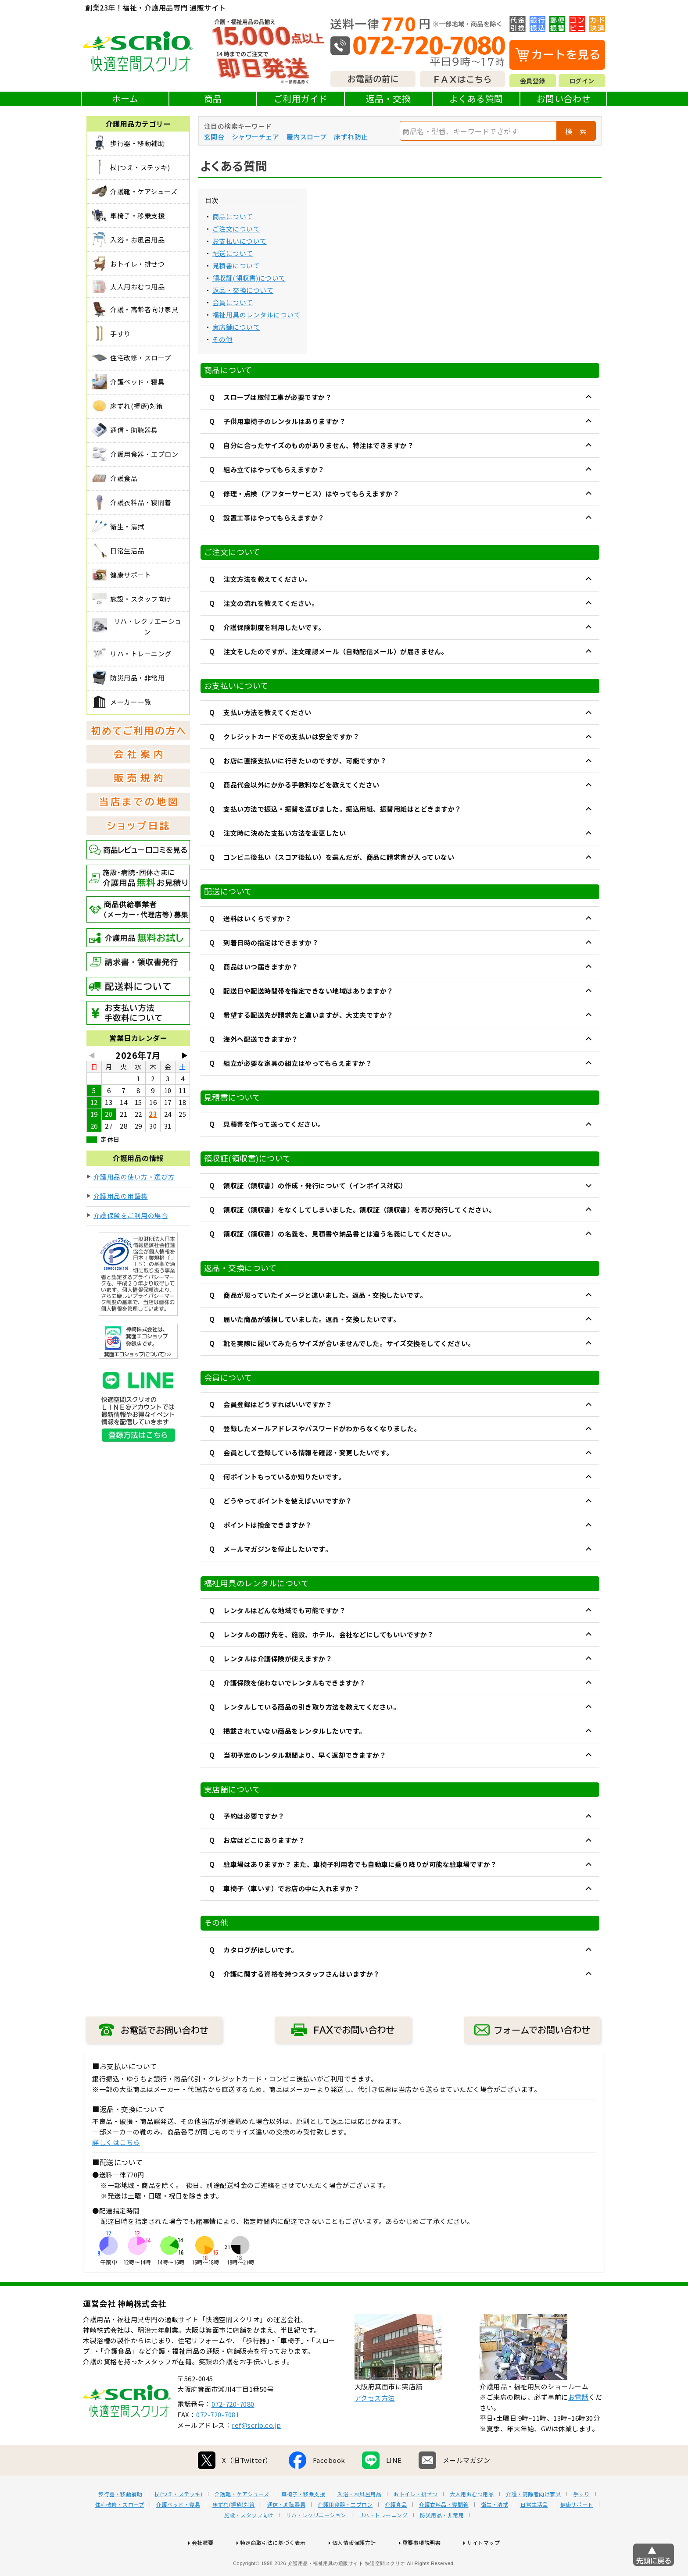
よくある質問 (476, 98)
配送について (232, 253)
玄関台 (214, 136)
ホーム (125, 98)
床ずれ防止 (351, 136)
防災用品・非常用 (442, 2543)
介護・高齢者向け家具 (533, 2522)
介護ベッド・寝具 (178, 2533)
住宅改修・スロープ (119, 2533)
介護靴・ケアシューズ (242, 2522)
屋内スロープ (307, 136)
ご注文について (236, 228)
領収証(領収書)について (249, 277)
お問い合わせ (564, 98)
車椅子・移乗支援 (303, 2522)
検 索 (576, 131)
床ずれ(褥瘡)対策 (233, 2533)
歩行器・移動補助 (120, 2522)
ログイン (582, 80)
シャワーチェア (256, 136)
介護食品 (396, 2533)
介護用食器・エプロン (345, 2533)
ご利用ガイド (301, 98)
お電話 (578, 2425)
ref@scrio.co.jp (256, 2453)
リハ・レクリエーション (316, 2543)
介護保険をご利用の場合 (130, 1215)
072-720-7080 (232, 2432)
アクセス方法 (375, 2425)
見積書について (236, 265)
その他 (222, 339)
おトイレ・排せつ (415, 2522)
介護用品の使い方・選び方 (134, 1176)
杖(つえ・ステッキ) (178, 2522)
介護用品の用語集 (120, 1196)
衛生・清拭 (495, 2533)
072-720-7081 (217, 2442)
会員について (232, 302)
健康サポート (576, 2533)
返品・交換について (243, 290)
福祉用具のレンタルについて (256, 314)
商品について (232, 216)
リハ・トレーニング (383, 2543)
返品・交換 (388, 98)
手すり (581, 2522)
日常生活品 (534, 2533)
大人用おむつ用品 (472, 2522)
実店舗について (236, 326)
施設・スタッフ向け (249, 2543)
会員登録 (532, 80)
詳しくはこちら (116, 2142)
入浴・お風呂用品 (359, 2522)
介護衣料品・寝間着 (444, 2533)
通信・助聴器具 (286, 2533)
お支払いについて (239, 241)
